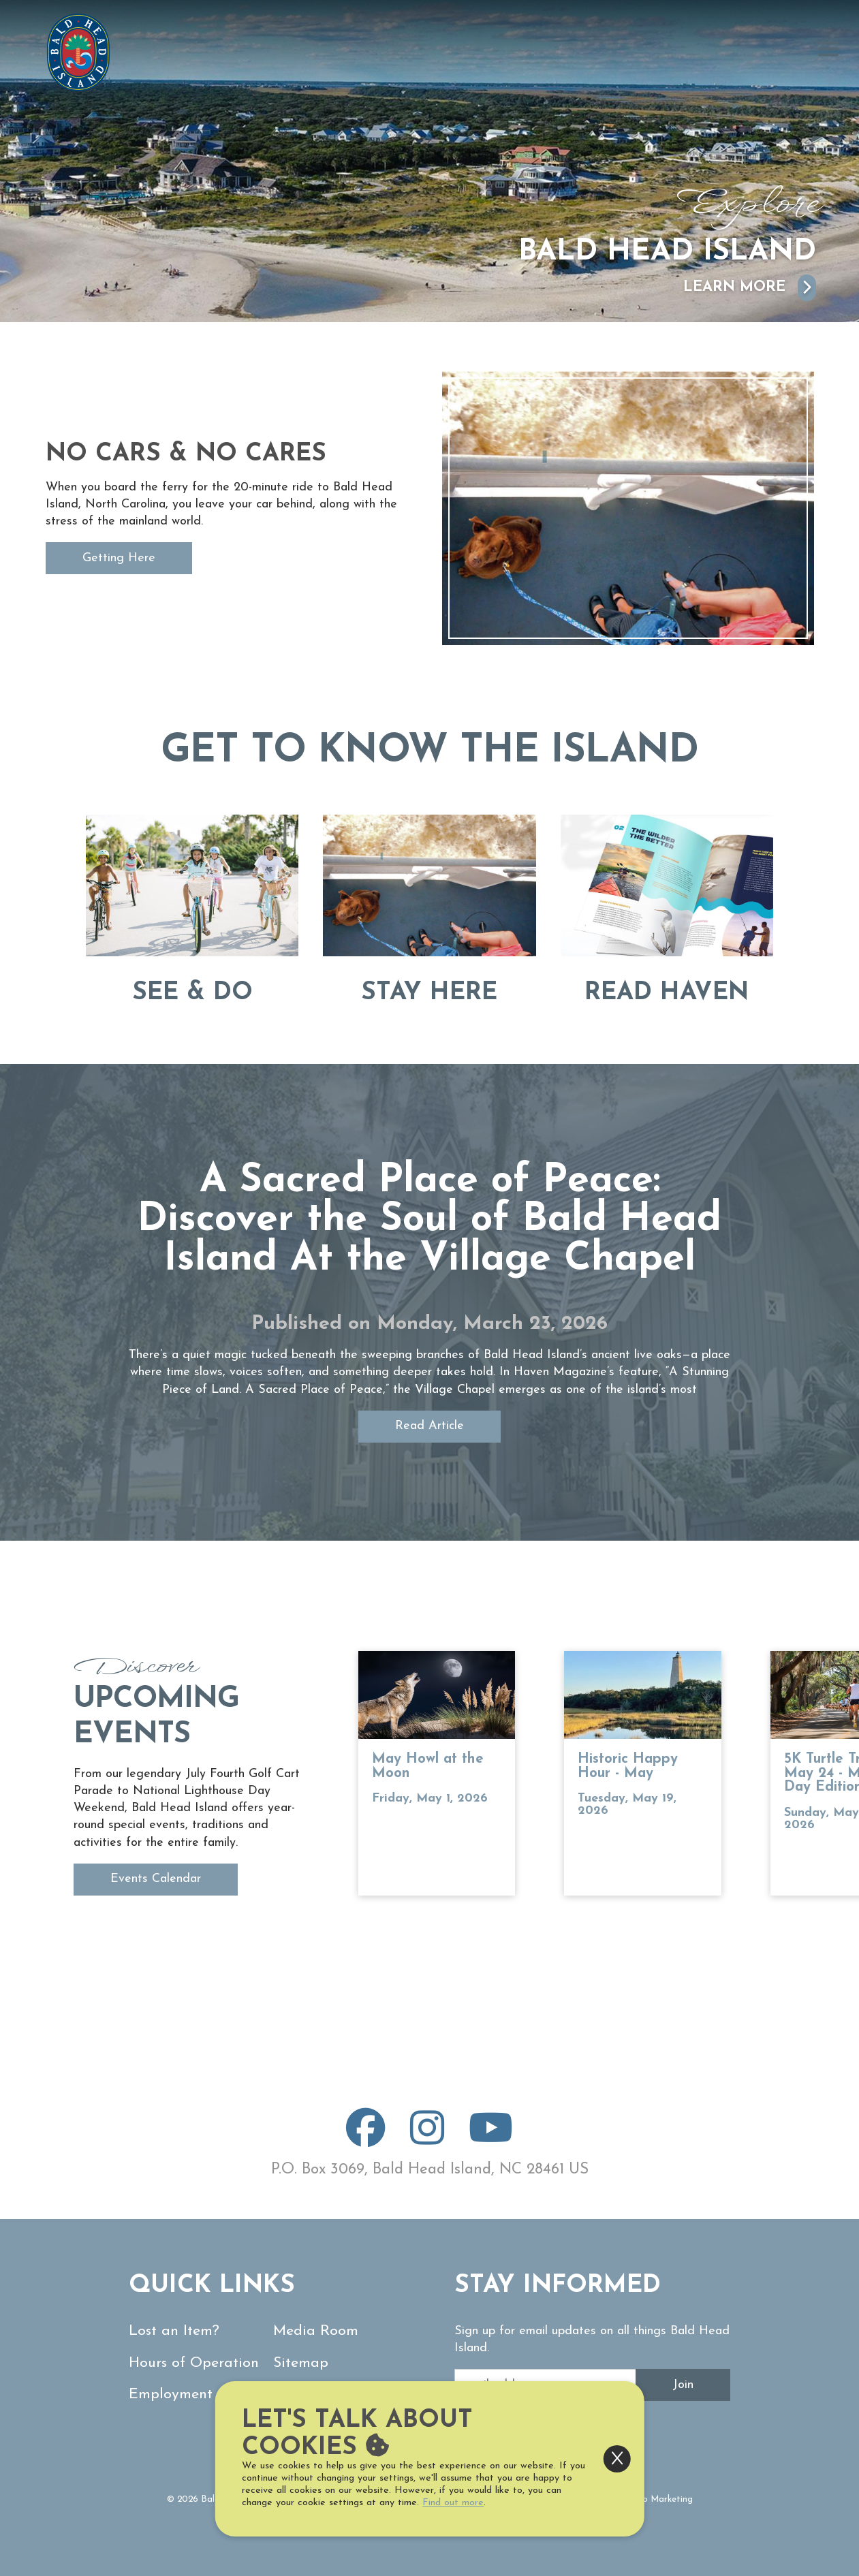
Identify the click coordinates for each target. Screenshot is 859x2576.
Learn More (749, 287)
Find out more (453, 2503)
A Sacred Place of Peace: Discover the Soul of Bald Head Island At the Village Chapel (429, 1220)
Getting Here (118, 558)
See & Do (192, 993)
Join (682, 2384)
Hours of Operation (194, 2363)
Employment (171, 2394)
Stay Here (429, 993)
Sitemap (300, 2363)
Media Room (315, 2331)
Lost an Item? (174, 2331)
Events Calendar (155, 1878)
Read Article (429, 1425)
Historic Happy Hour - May (628, 1766)
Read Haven (666, 993)
